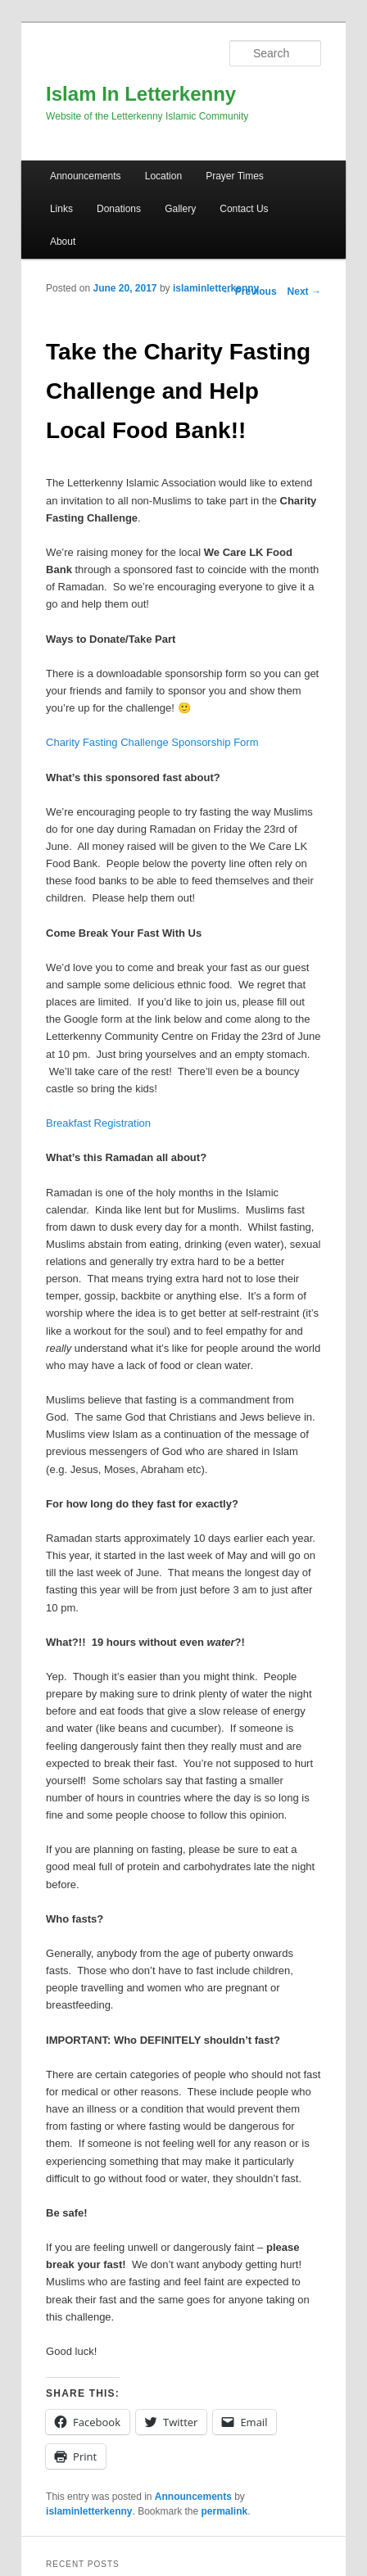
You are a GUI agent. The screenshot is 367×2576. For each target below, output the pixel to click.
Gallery (180, 209)
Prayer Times (235, 176)
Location (163, 176)
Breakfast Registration (98, 1123)
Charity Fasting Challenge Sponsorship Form (152, 742)
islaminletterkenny (216, 288)
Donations (119, 209)
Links (61, 209)
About (62, 241)
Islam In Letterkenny (141, 94)
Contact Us (244, 209)
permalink (225, 2511)
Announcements (85, 176)
